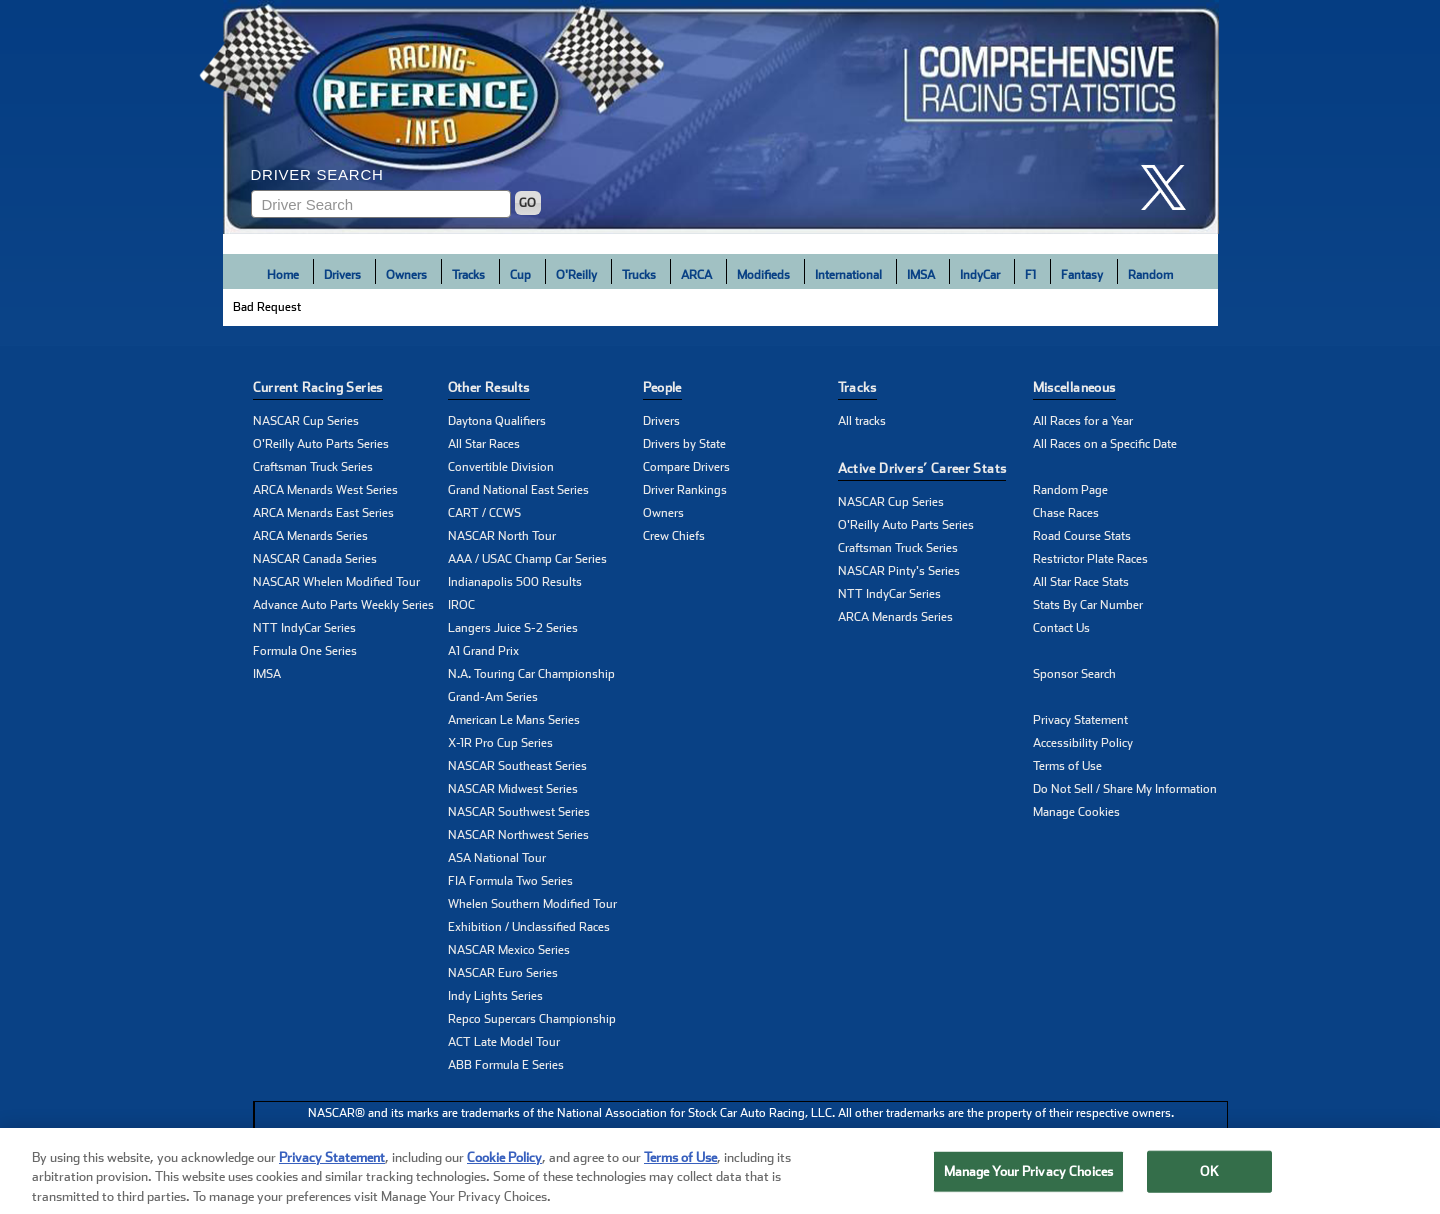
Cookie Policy (504, 1173)
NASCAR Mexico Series (509, 950)
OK (1209, 1187)
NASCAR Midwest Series (513, 789)
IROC (461, 605)
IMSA (921, 275)
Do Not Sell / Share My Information (1125, 789)
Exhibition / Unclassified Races (529, 927)
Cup (520, 275)
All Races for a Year (1083, 421)
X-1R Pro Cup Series (500, 743)
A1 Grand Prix (483, 651)
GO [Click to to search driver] (527, 203)
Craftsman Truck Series (313, 467)
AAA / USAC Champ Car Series (527, 559)
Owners (406, 275)
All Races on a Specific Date (1105, 444)
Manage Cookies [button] (1076, 812)
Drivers (342, 275)
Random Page (1070, 490)
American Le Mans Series (514, 720)
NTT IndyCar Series (304, 628)
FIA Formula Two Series (510, 881)
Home (283, 275)
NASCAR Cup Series (306, 421)
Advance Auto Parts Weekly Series (343, 605)
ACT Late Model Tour (504, 1042)
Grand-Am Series (493, 697)
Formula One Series (305, 651)
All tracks (862, 421)
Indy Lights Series (495, 996)
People (662, 387)
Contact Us (1061, 628)
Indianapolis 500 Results (515, 582)
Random (1150, 275)
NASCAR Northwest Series (518, 835)
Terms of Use (1067, 766)
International (848, 275)
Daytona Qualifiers (497, 421)
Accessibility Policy (1083, 743)
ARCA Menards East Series (323, 513)
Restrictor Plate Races (1090, 559)
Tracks (468, 275)
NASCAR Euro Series (503, 973)
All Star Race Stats (1081, 582)
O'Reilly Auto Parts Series (321, 444)
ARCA (696, 275)
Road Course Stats (1082, 536)
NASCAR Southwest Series (519, 812)
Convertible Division (501, 467)
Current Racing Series (318, 387)
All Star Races (484, 444)
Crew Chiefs (674, 536)
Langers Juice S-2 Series (513, 628)
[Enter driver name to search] (381, 204)
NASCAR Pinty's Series (899, 571)
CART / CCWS (484, 513)
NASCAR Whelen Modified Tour (336, 582)
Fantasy (1082, 275)
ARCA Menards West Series (325, 490)
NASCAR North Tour (502, 536)
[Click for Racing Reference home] (721, 117)
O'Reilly (576, 275)
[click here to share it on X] (1171, 187)
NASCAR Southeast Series (517, 766)
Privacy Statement (1080, 720)
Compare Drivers (686, 467)
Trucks (639, 275)
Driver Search (317, 174)
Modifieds (763, 275)
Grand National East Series (518, 490)
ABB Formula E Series (506, 1065)
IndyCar (980, 275)
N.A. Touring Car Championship (531, 674)
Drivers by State (684, 444)
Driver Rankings (685, 490)
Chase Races (1066, 513)
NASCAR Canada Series (315, 559)
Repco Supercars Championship (532, 1019)
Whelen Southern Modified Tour (532, 904)
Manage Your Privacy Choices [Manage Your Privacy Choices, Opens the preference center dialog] (1029, 1187)
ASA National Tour (497, 858)
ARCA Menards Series (310, 536)
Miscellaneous (1074, 387)
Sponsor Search (1074, 674)
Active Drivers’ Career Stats (922, 468)
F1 (1030, 275)
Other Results (489, 387)
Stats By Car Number (1088, 605)
